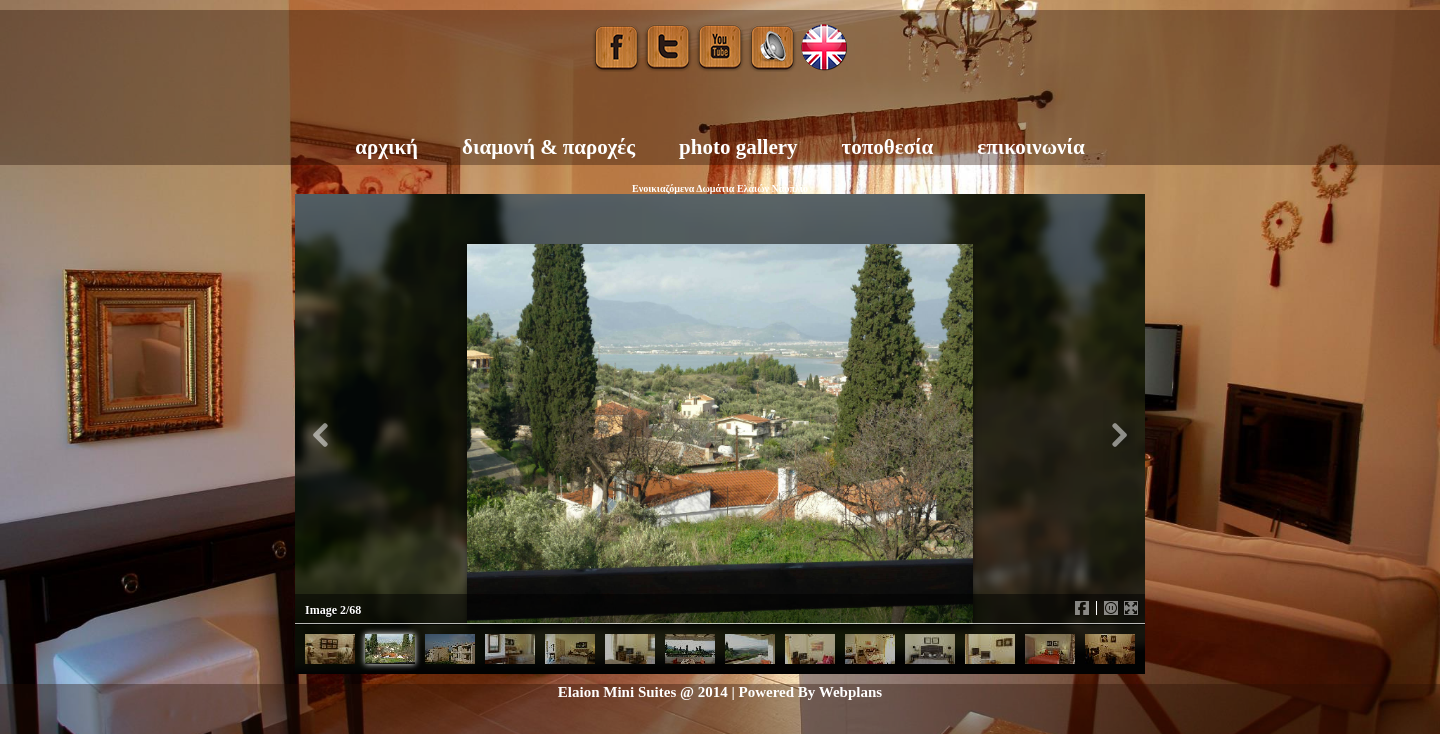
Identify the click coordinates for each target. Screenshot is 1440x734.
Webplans (850, 692)
